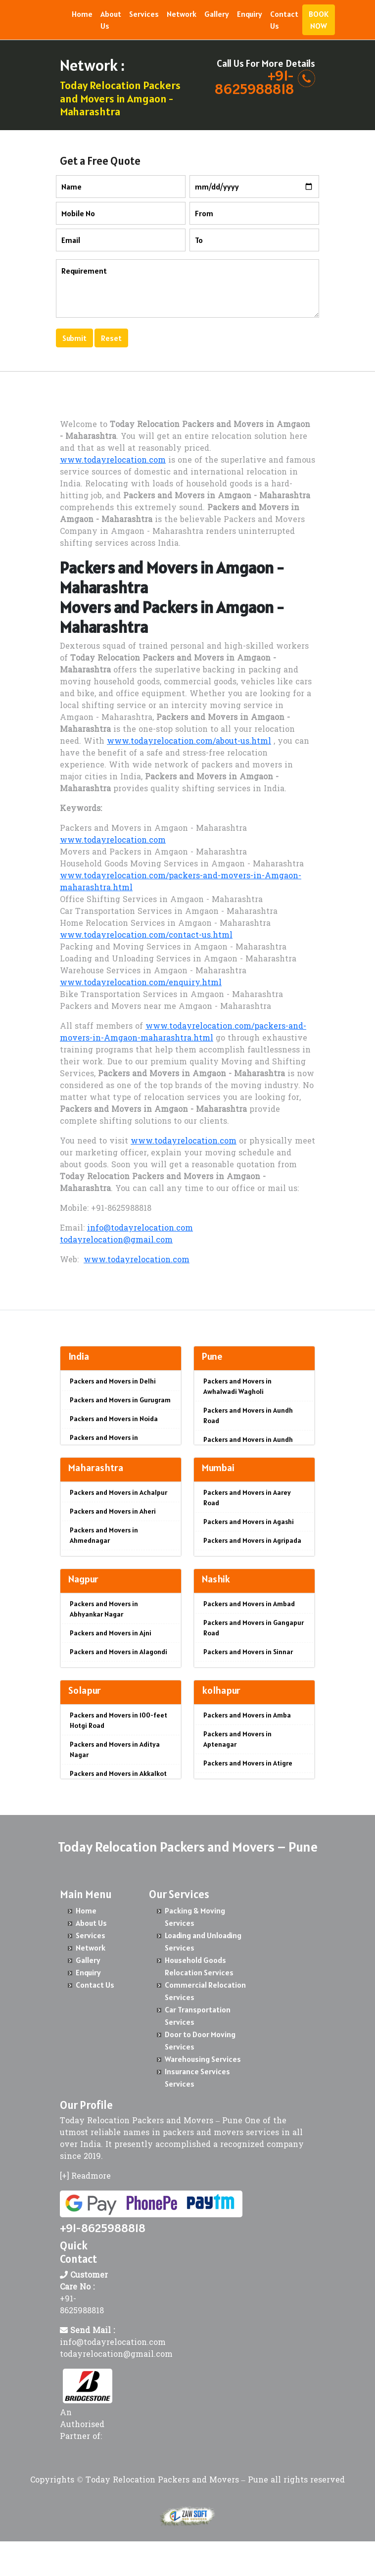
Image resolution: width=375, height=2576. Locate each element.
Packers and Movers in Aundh (248, 1439)
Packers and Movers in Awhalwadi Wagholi (237, 1386)
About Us (110, 20)
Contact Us (284, 20)
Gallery (216, 14)
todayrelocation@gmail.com (116, 1240)
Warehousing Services (203, 2059)
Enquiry (249, 14)
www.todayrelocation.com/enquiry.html (141, 983)
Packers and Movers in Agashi (248, 1521)
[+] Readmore (85, 2177)
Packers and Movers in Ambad (249, 1603)
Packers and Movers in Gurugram (120, 1399)
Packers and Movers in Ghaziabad (104, 1442)
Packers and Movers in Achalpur (118, 1492)
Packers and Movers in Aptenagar (237, 1739)
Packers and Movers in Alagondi (118, 1651)
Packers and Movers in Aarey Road (247, 1497)
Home (82, 14)
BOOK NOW (318, 20)
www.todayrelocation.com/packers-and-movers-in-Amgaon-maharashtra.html (183, 1033)
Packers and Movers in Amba (247, 1715)
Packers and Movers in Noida (114, 1418)
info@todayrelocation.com (140, 1229)
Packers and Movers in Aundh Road (248, 1415)
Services (144, 14)
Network (181, 14)
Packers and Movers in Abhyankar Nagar (104, 1609)
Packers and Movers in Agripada (252, 1540)
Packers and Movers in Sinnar (248, 1651)
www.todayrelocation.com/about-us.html (189, 742)
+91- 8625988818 (254, 82)
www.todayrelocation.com (113, 461)
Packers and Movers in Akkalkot (118, 1773)
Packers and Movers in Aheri (113, 1511)
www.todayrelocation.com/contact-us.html (146, 936)
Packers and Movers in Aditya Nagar (115, 1749)
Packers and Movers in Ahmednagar (104, 1535)
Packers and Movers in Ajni (110, 1632)
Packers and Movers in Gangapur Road (253, 1627)
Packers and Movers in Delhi (113, 1381)
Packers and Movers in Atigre (247, 1763)
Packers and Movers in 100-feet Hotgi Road (118, 1720)
